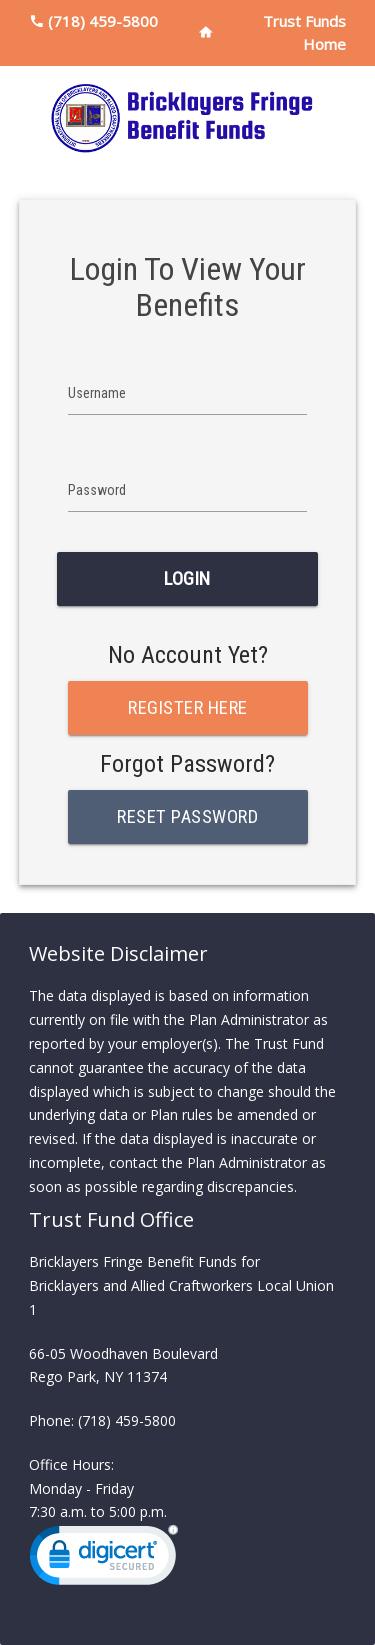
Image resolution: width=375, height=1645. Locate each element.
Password (97, 490)
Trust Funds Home (304, 32)
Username (97, 393)
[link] (104, 1559)
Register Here (188, 708)
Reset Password (187, 817)
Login (187, 579)
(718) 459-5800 (103, 21)
